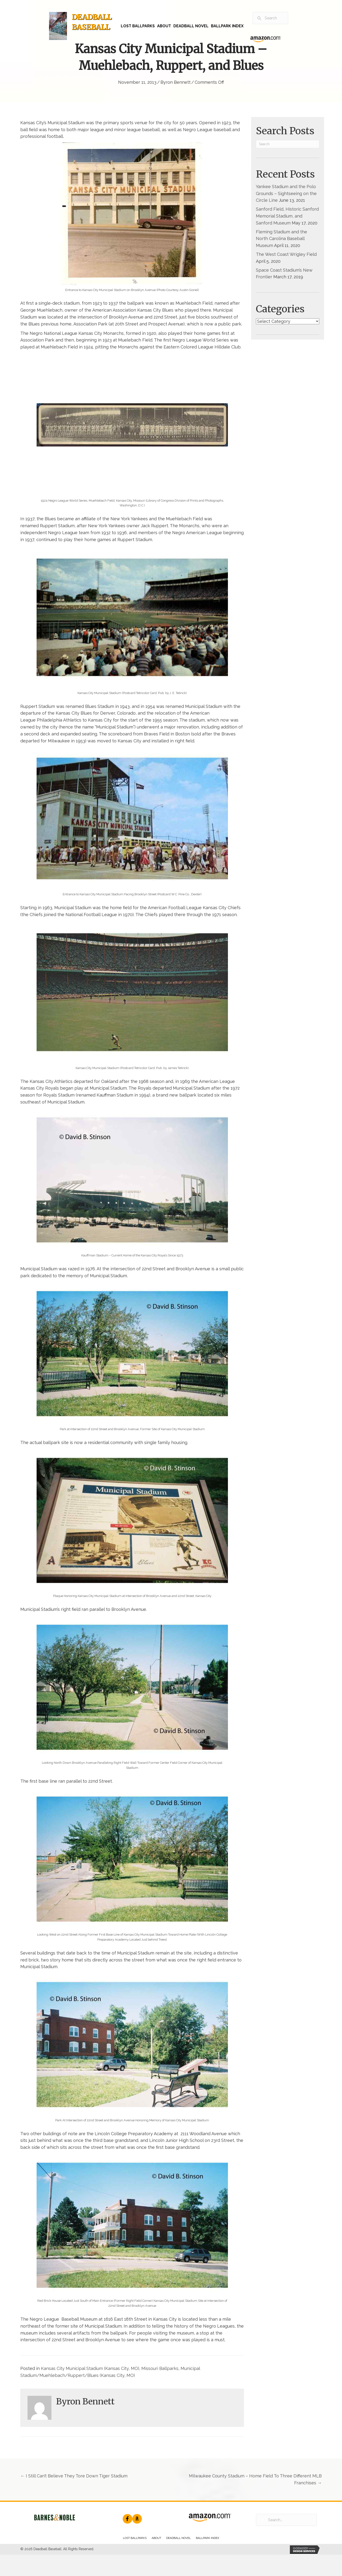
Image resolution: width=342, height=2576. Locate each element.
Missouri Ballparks (159, 2368)
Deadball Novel (178, 2538)
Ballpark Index (207, 2538)
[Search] (287, 144)
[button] (127, 2519)
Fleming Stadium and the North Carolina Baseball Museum (281, 238)
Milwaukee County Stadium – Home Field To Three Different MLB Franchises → (255, 2479)
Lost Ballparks (135, 2538)
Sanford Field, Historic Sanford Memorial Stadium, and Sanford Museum (287, 216)
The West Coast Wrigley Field (286, 254)
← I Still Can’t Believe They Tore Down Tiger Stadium (73, 2475)
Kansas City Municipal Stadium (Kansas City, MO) (90, 2368)
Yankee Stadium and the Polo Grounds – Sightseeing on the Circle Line (286, 193)
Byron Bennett (175, 82)
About (156, 2538)
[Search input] (270, 18)
